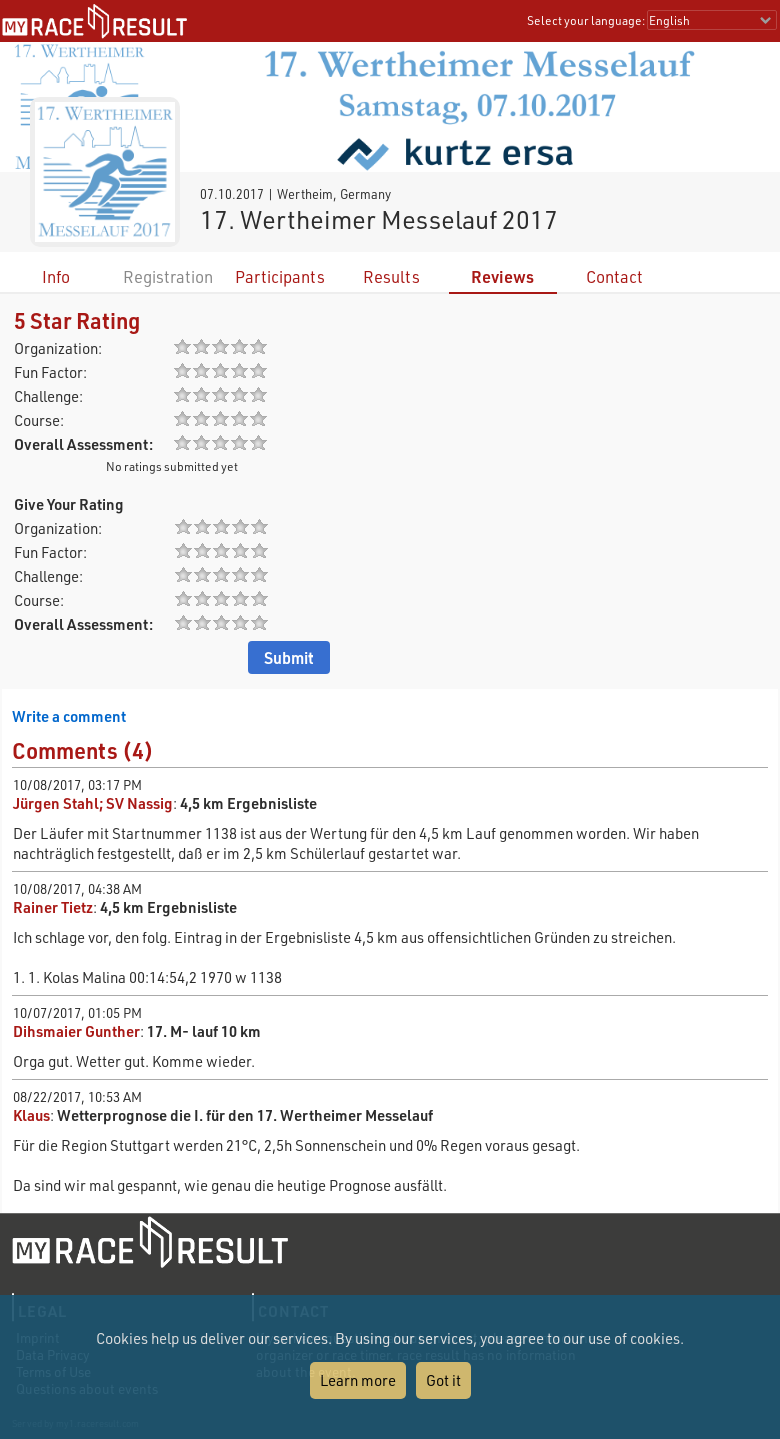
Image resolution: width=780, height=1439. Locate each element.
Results (391, 276)
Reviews (502, 276)
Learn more (358, 1380)
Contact (614, 276)
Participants (280, 276)
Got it (443, 1380)
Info (56, 276)
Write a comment (69, 716)
